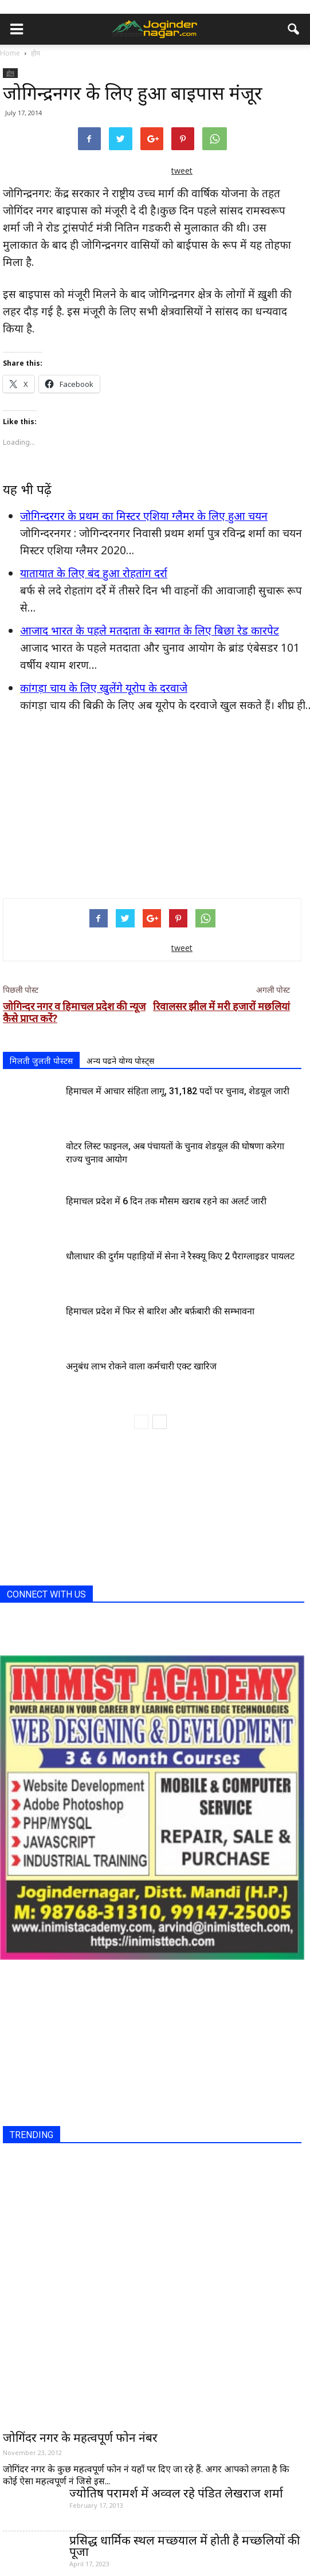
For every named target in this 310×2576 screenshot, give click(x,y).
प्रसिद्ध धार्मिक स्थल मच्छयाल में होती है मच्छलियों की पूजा (184, 2545)
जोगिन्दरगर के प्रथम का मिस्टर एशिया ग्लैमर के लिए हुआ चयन (144, 515)
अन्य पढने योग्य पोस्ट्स (120, 1060)
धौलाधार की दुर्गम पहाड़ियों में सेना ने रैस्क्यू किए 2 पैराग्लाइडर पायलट (180, 1256)
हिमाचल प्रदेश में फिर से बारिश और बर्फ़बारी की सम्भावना (160, 1311)
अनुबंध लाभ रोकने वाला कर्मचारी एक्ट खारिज (141, 1366)
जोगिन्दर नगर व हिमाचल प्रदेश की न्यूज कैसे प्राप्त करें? (74, 1012)
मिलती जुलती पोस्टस (41, 1060)
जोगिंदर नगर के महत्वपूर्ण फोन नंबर (80, 2437)
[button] (294, 29)
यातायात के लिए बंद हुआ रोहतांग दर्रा (93, 573)
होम (10, 73)
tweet (182, 170)
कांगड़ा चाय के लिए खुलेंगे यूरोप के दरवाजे (103, 687)
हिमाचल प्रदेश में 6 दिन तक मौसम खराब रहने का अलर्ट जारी (166, 1201)
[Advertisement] (152, 805)
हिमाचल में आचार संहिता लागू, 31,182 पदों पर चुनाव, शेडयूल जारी (177, 1091)
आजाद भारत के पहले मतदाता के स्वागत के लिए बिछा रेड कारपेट (149, 630)
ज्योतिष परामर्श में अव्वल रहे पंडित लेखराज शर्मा (176, 2493)
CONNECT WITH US (46, 1594)
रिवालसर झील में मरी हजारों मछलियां (221, 1006)
